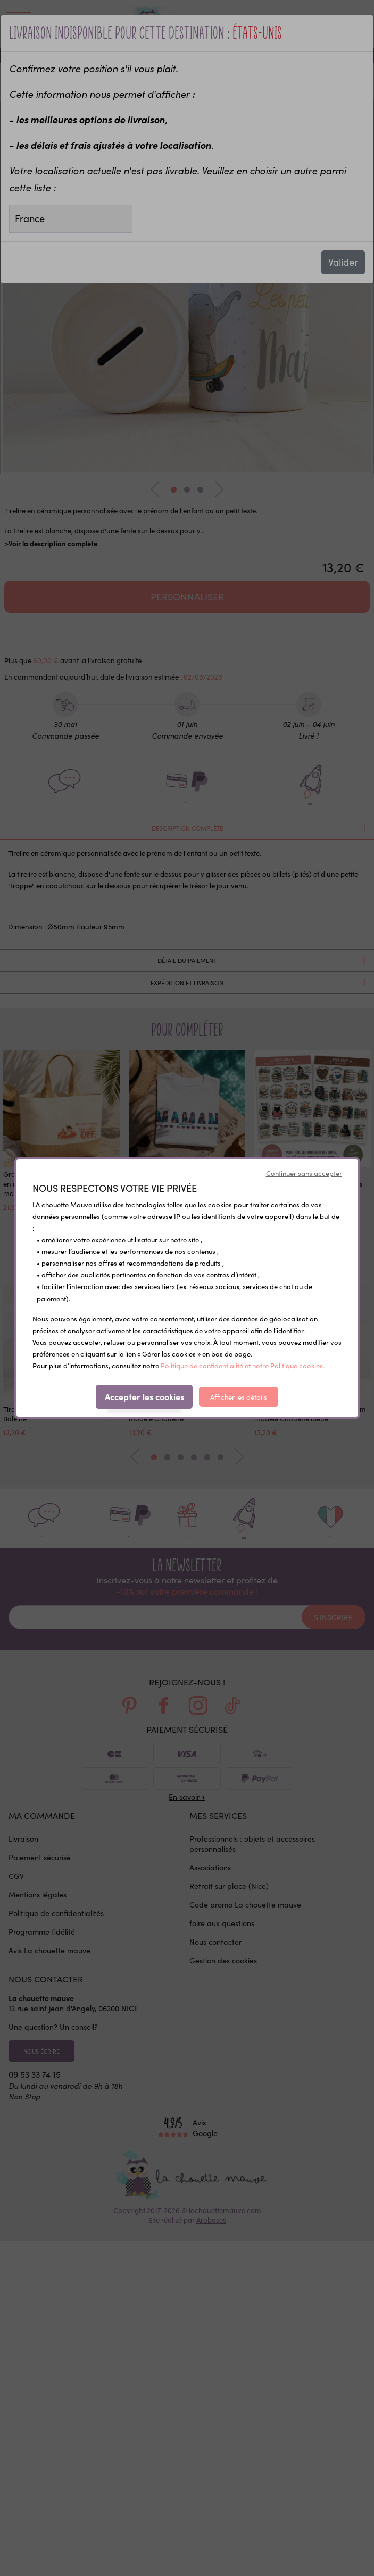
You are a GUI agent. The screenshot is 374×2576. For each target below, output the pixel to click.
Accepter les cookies (144, 1396)
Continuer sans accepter (304, 1173)
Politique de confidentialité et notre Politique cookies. (243, 1365)
